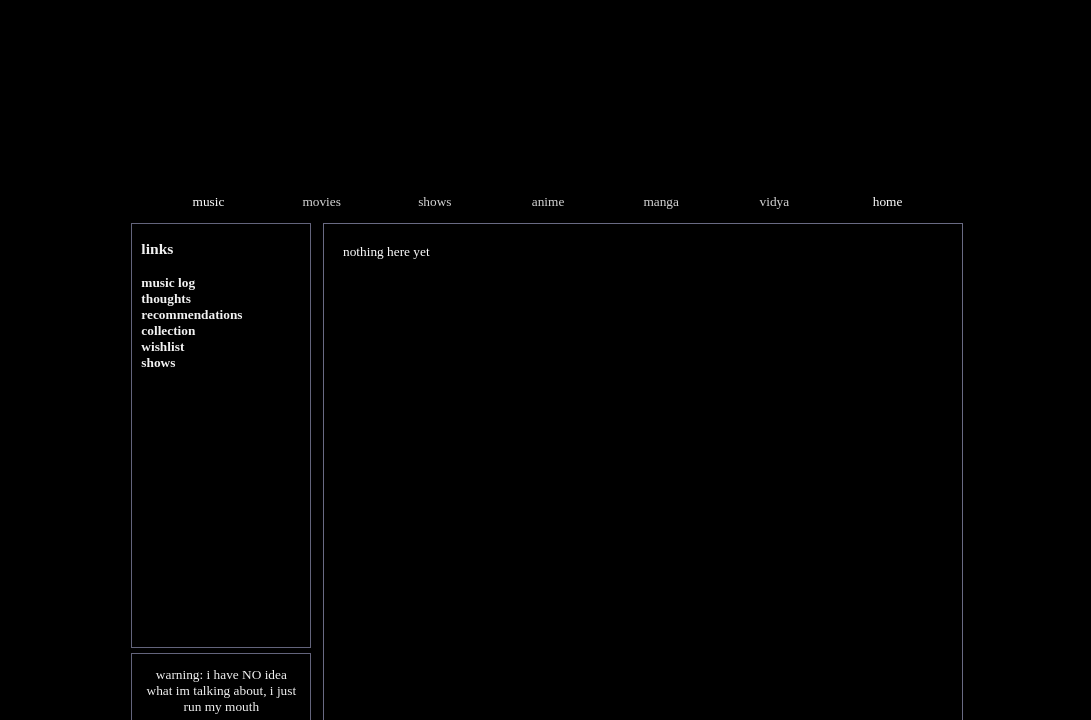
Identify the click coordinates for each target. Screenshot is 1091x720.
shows (434, 201)
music (209, 201)
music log (168, 282)
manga (661, 201)
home (888, 201)
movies (321, 201)
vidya (775, 201)
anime (548, 201)
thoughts (166, 298)
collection (168, 330)
